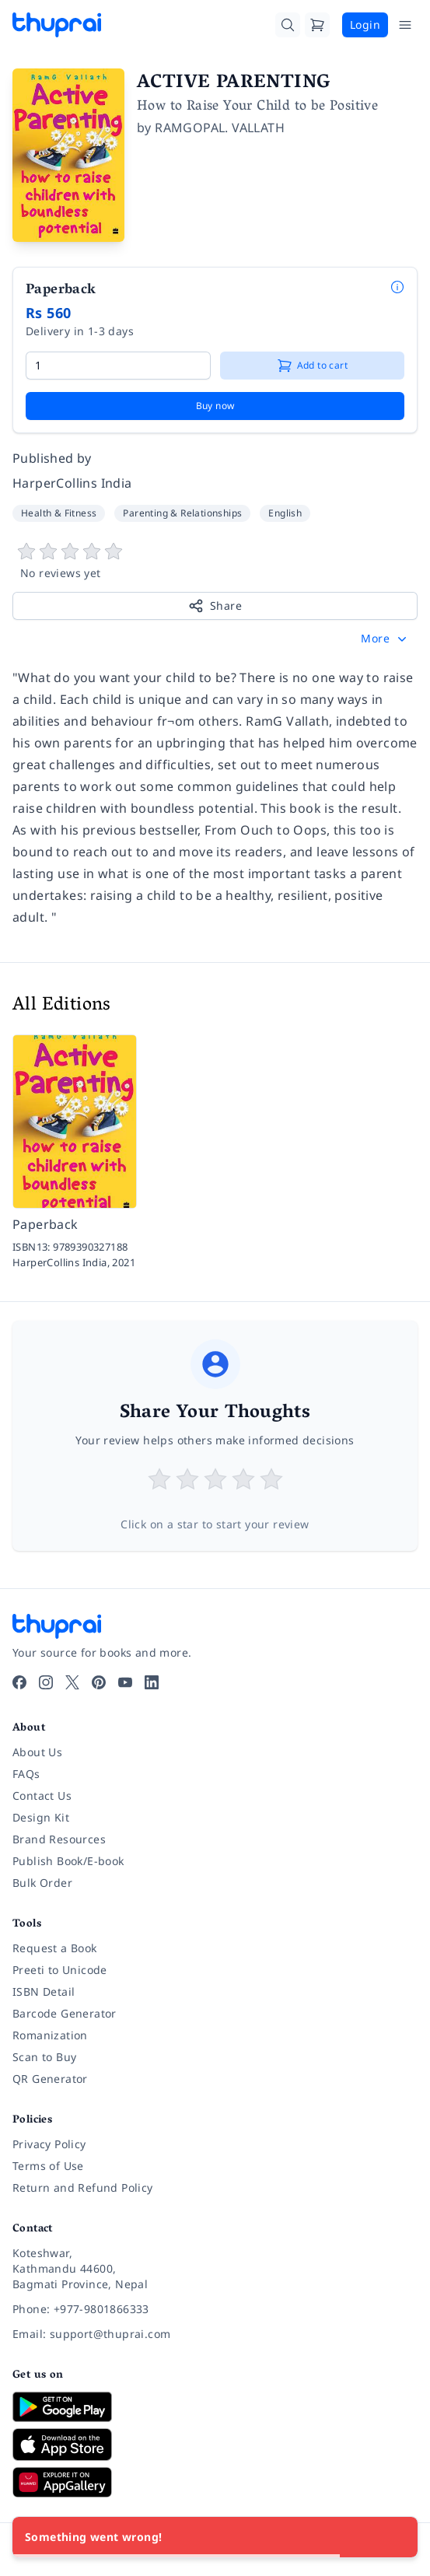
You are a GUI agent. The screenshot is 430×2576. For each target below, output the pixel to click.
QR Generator (50, 2078)
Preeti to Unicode (59, 1969)
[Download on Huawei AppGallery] (215, 2482)
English (285, 513)
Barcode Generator (64, 2013)
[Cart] (317, 24)
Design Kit (40, 1817)
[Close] (397, 2537)
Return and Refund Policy (82, 2187)
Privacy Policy (49, 2144)
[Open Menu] (405, 24)
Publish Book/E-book (68, 1860)
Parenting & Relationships (182, 513)
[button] (385, 638)
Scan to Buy (44, 2056)
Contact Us (42, 1795)
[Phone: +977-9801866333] (215, 2309)
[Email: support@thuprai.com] (215, 2334)
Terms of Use (48, 2165)
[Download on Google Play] (215, 2406)
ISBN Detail (43, 1991)
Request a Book (54, 1948)
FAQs (26, 1773)
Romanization (50, 2035)
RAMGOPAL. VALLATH (220, 127)
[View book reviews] (215, 561)
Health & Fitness (58, 513)
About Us (37, 1752)
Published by (52, 458)
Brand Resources (59, 1839)
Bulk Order (42, 1882)
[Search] (287, 24)
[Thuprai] (56, 24)
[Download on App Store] (215, 2445)
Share (215, 606)
